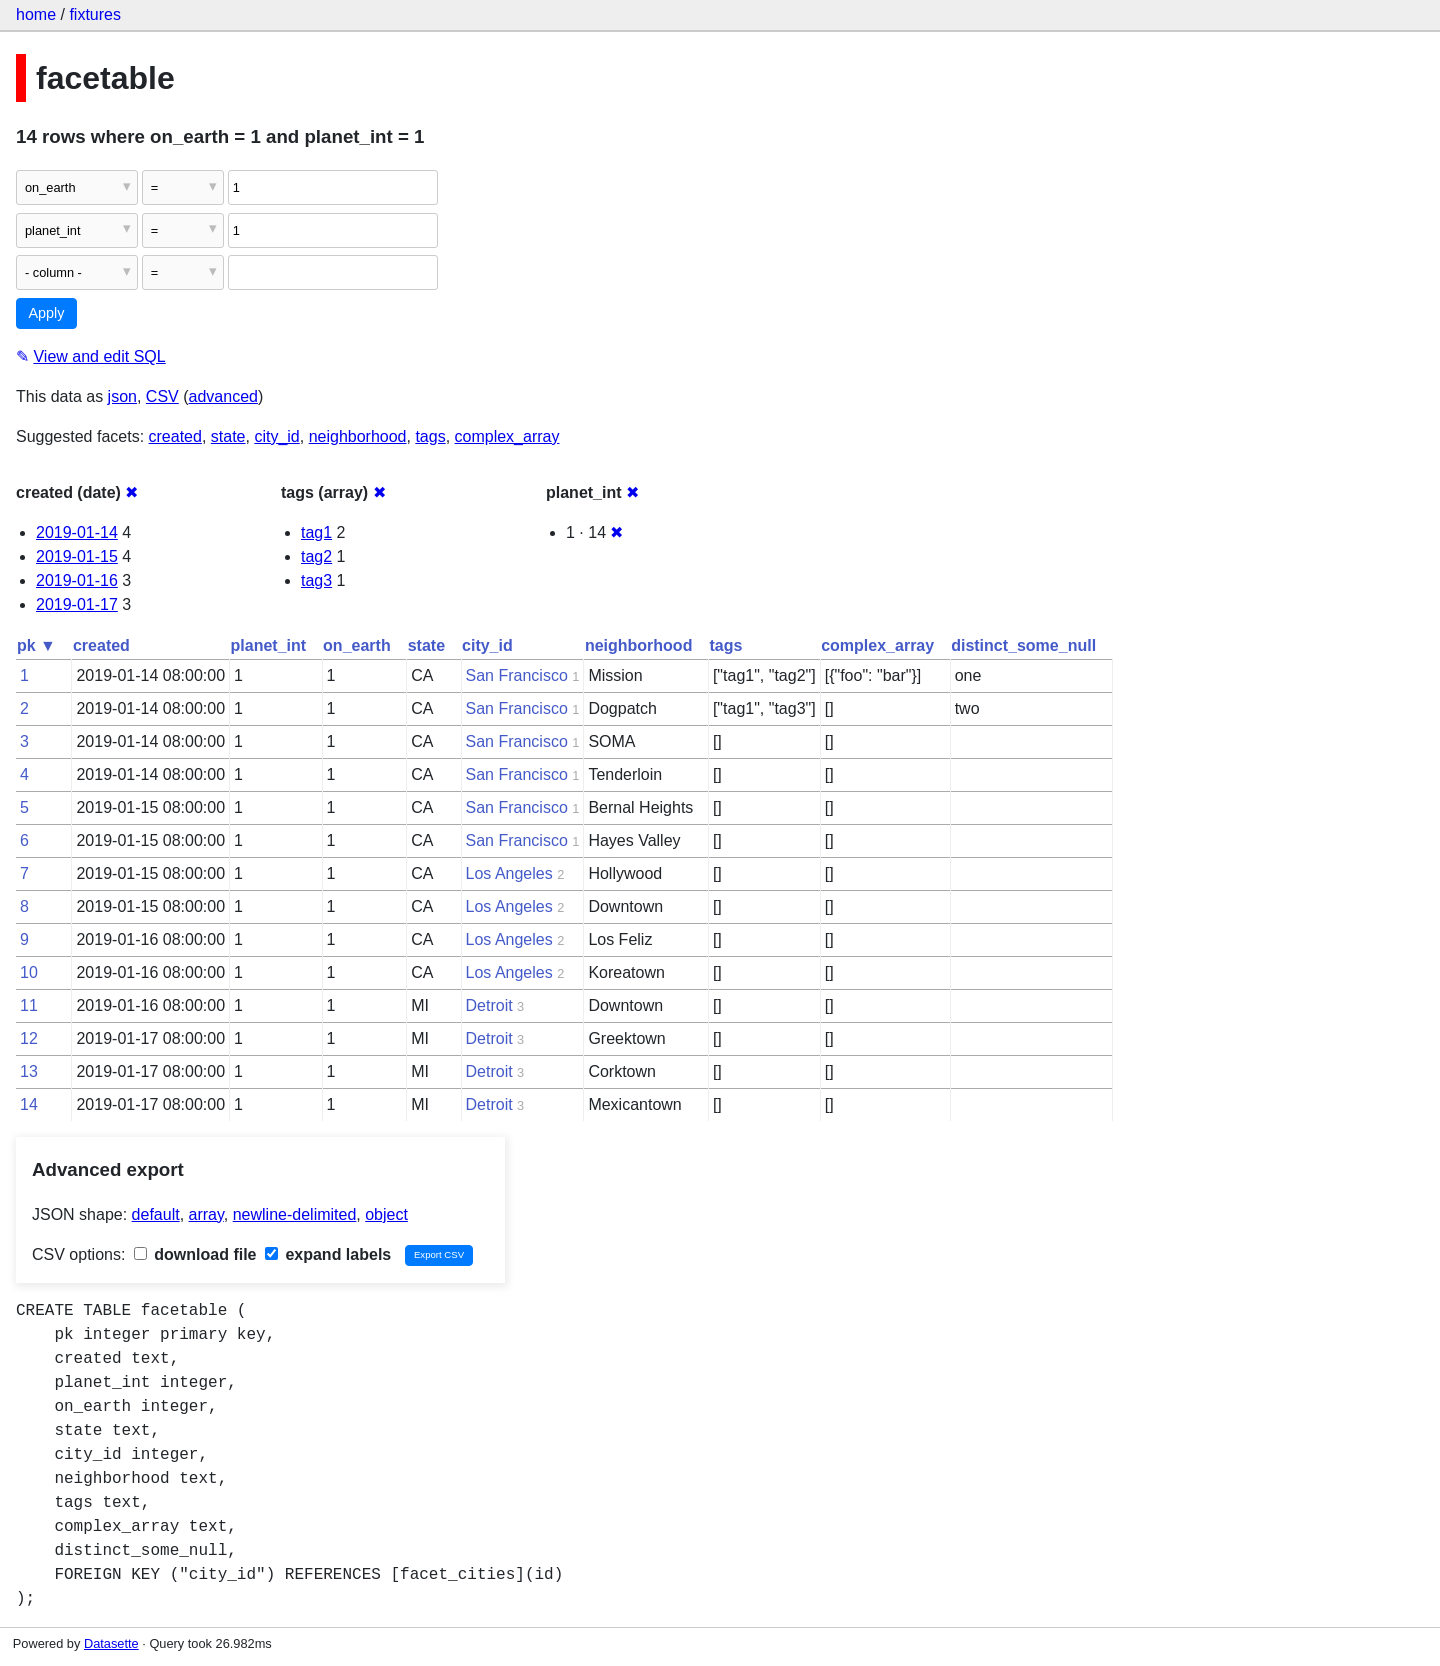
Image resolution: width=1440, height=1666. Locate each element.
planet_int (269, 645)
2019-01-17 (77, 604)
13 (29, 1071)
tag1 (316, 532)
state (228, 436)
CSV (162, 396)
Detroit (489, 1005)
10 (29, 972)
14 (29, 1104)
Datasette (111, 1643)
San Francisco (517, 675)
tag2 (316, 556)
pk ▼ (36, 645)
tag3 (316, 580)
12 (29, 1038)
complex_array (507, 436)
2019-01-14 (77, 532)
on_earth (357, 645)
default (156, 1214)
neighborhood (358, 436)
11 (29, 1005)
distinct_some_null (1023, 645)
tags (430, 436)
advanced (223, 396)
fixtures (95, 14)
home (36, 14)
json (122, 396)
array (206, 1214)
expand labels (328, 1254)
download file (195, 1254)
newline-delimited (295, 1214)
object (386, 1214)
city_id (276, 436)
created (175, 436)
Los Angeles (509, 873)
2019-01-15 (77, 556)
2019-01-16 (77, 580)
